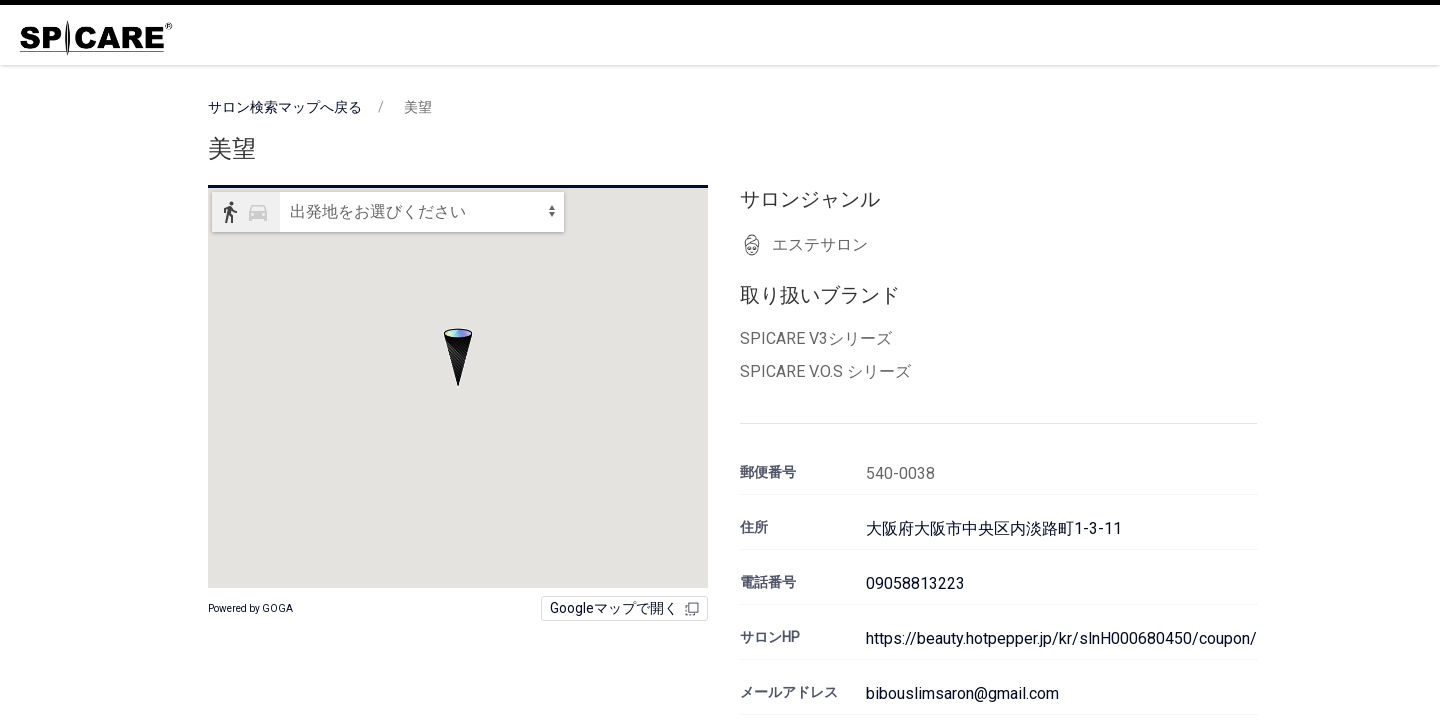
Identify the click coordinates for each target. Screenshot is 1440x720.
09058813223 (915, 583)
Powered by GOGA (250, 608)
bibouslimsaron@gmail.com (962, 693)
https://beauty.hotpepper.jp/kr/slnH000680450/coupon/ (1061, 638)
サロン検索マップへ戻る (285, 107)
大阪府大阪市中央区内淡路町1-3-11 (994, 528)
